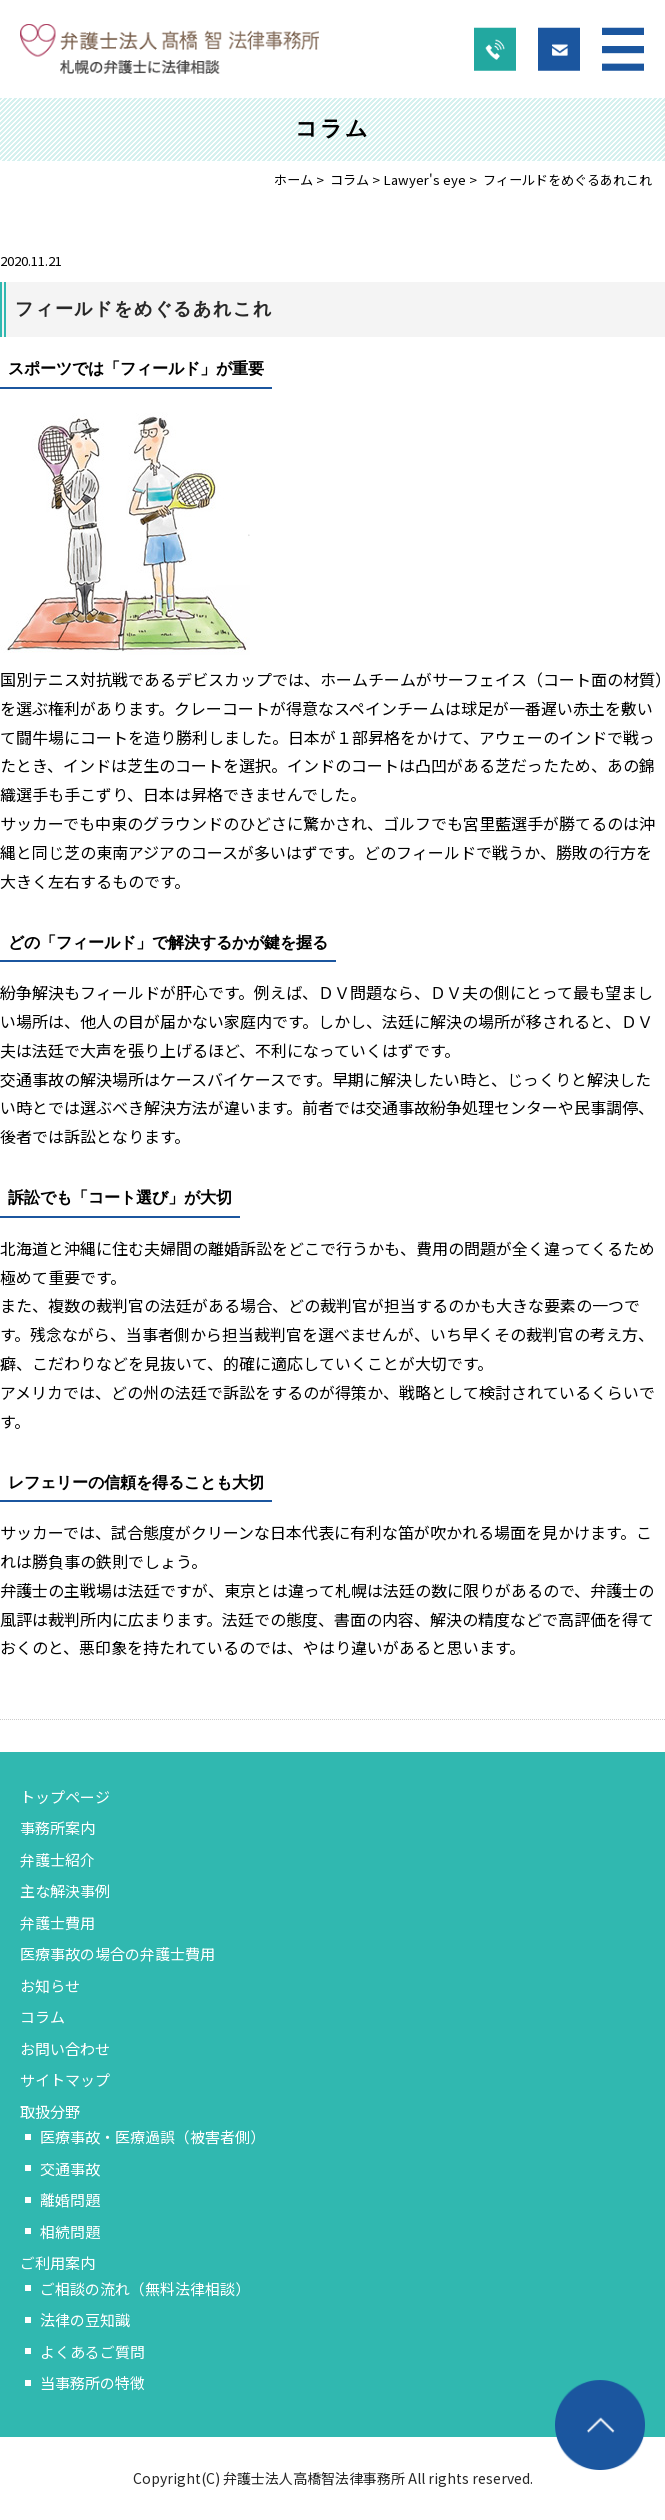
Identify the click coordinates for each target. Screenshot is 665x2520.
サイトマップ (65, 2079)
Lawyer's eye (424, 179)
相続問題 (70, 2231)
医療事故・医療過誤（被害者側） (152, 2136)
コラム (349, 179)
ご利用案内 (57, 2262)
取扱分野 (50, 2111)
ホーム (293, 179)
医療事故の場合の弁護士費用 (117, 1953)
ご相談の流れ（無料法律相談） (145, 2288)
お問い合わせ (65, 2048)
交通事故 (70, 2168)
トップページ (65, 1796)
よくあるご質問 (92, 2351)
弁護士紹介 (57, 1859)
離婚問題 (70, 2199)
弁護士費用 (57, 1922)
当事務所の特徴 (92, 2382)
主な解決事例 (65, 1890)
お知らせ (50, 1985)
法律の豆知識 (85, 2319)
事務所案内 (57, 1827)
